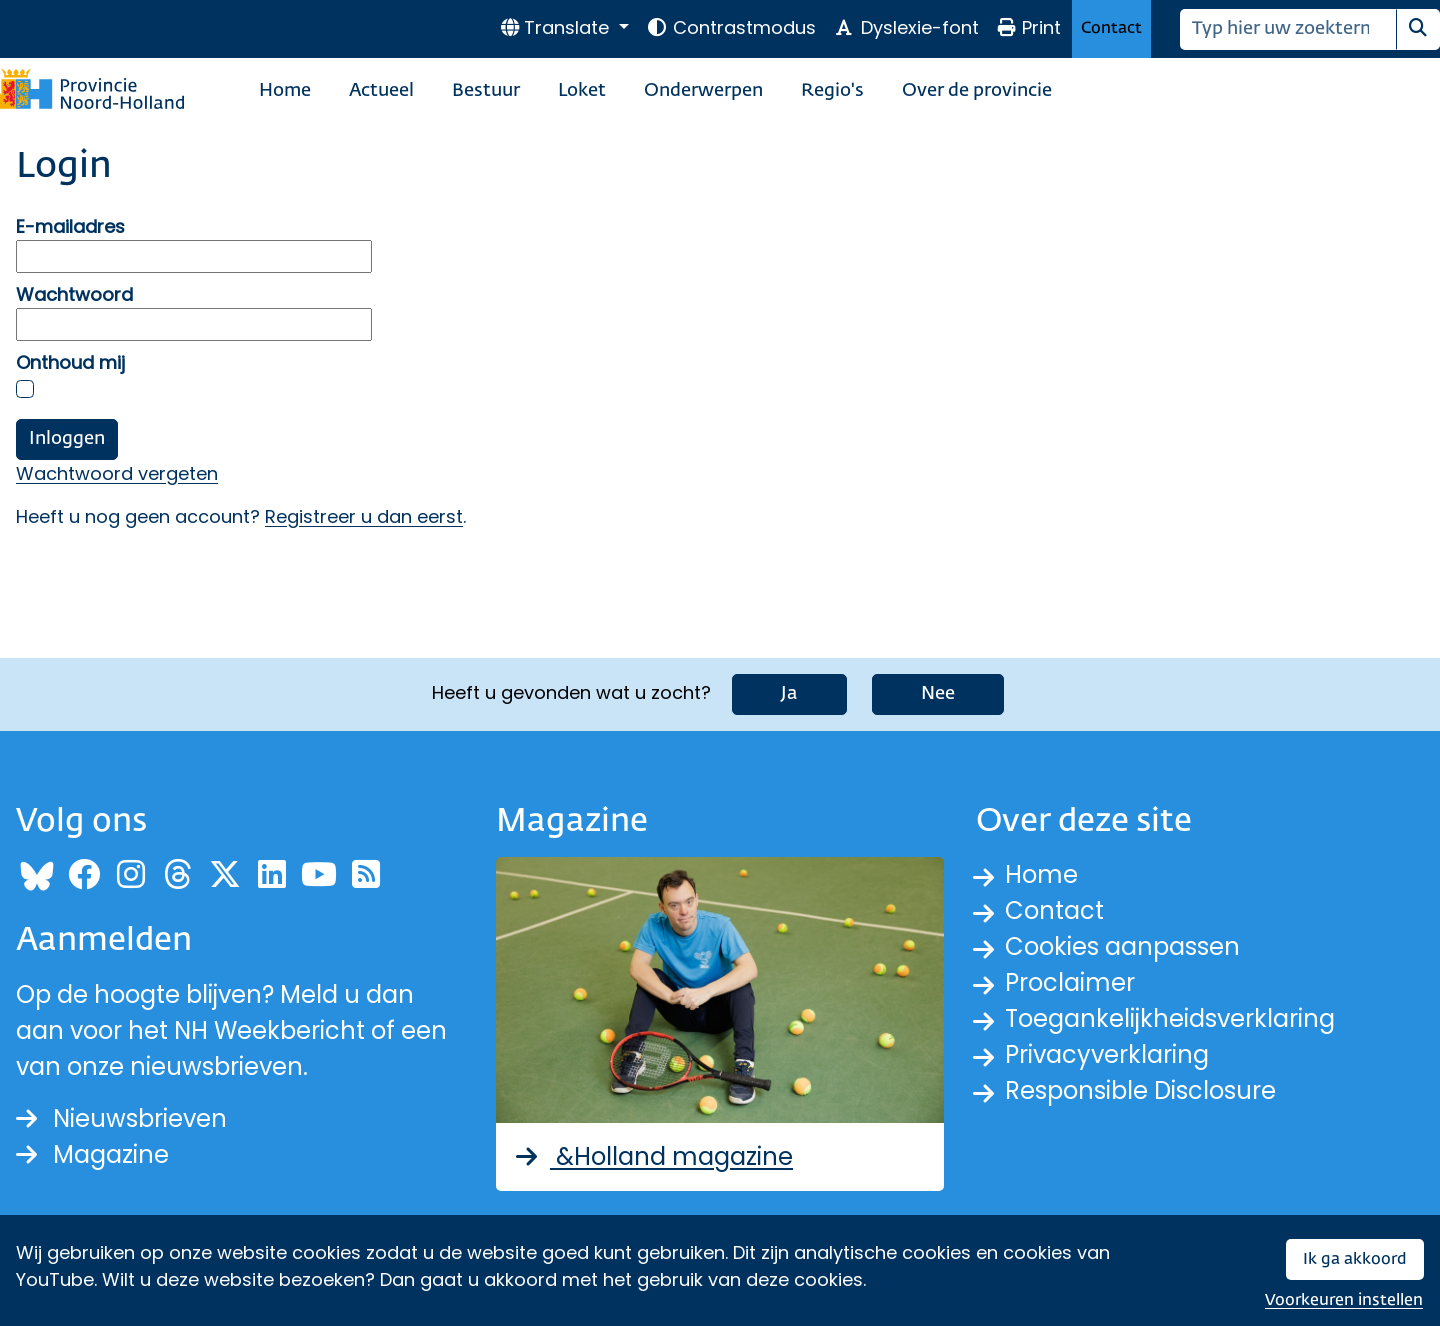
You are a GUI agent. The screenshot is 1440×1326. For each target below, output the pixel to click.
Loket (582, 91)
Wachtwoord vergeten (117, 473)
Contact (1111, 28)
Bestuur (486, 91)
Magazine (92, 1154)
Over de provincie (977, 91)
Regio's (832, 91)
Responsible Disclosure (1140, 1090)
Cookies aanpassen (1122, 946)
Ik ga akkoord (1355, 1259)
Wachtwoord (74, 294)
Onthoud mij (70, 362)
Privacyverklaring (1107, 1054)
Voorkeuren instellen (1344, 1300)
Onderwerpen (703, 91)
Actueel (381, 91)
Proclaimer (1070, 982)
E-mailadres (70, 226)
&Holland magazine (652, 1156)
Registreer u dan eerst (364, 516)
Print (1029, 27)
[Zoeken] (1288, 29)
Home (285, 91)
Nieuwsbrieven (121, 1118)
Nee (938, 694)
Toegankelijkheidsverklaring (1170, 1018)
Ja (789, 694)
